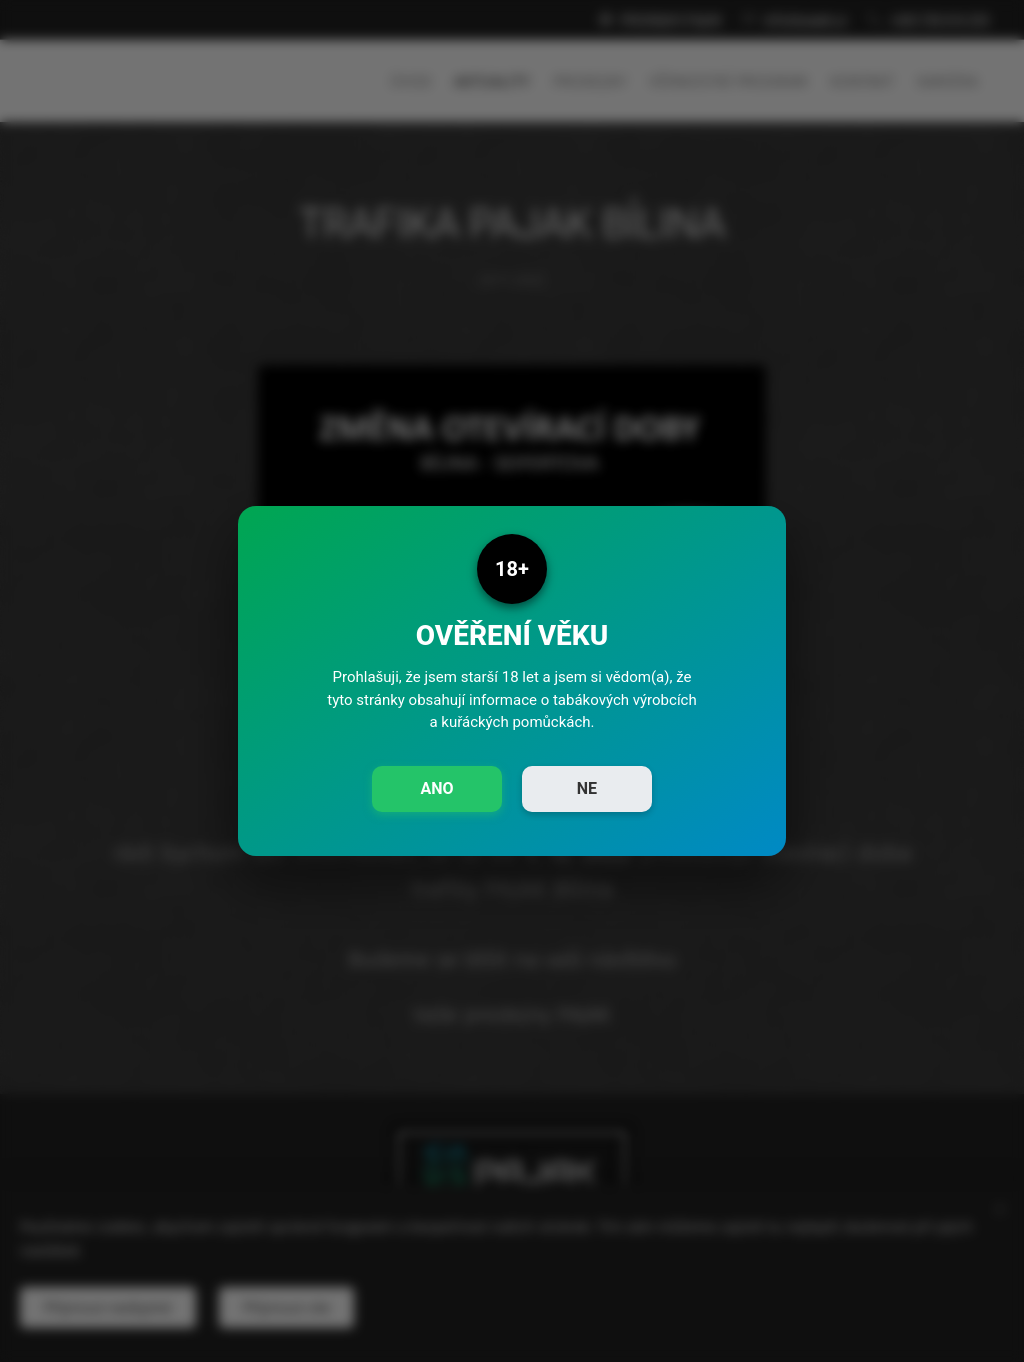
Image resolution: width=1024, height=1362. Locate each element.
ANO (436, 788)
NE (587, 788)
